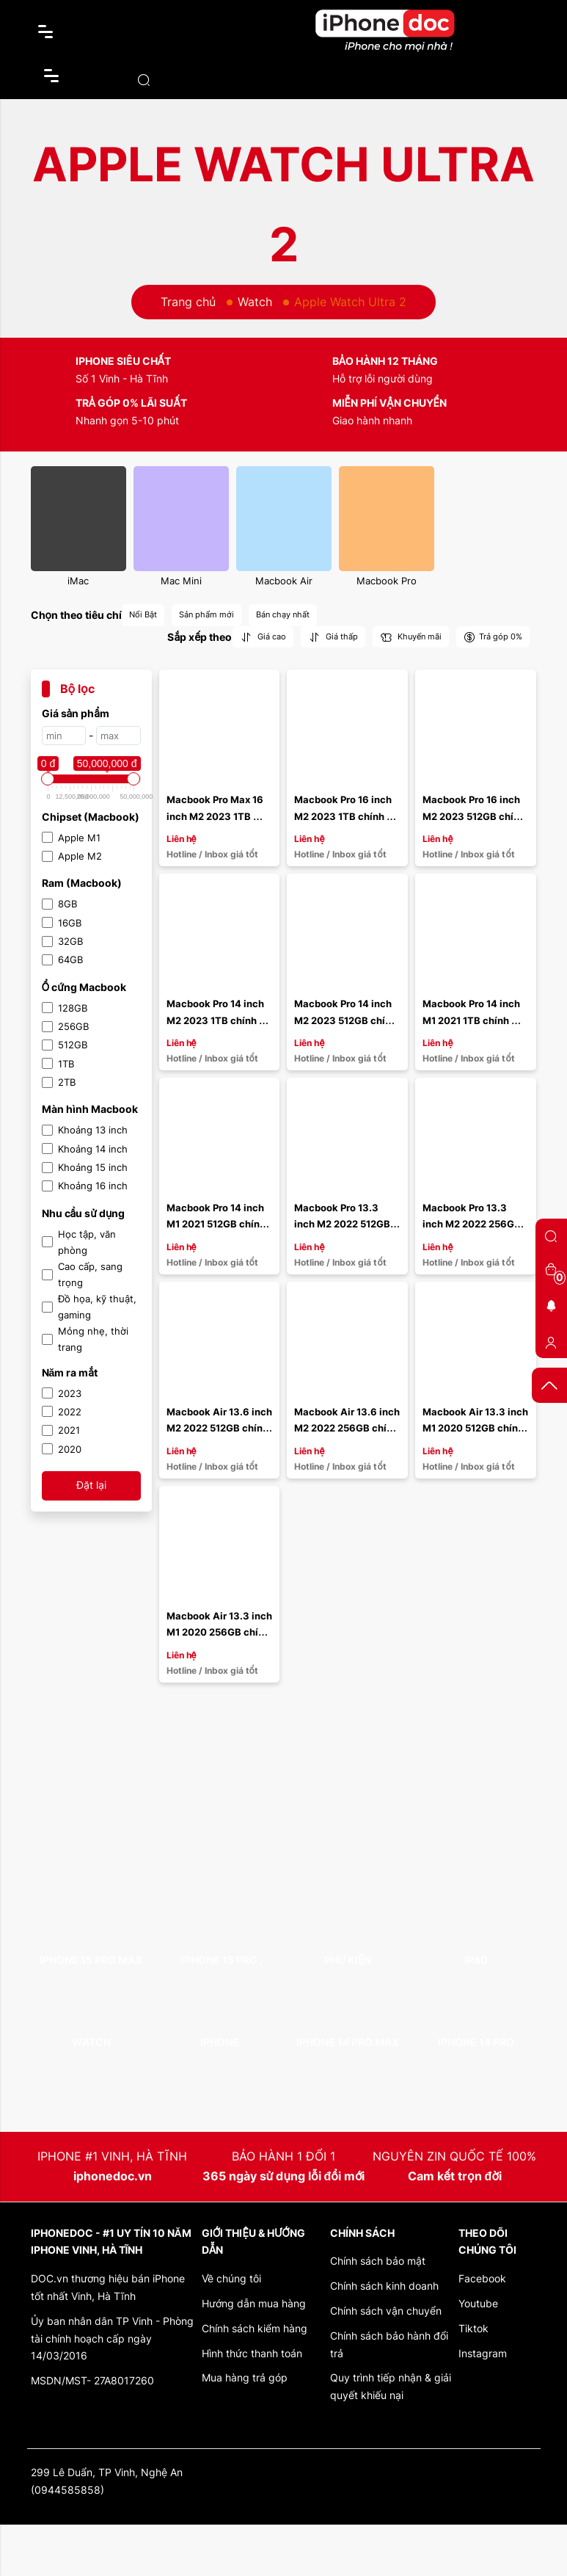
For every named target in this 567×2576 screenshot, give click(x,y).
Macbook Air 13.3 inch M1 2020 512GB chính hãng (476, 1428)
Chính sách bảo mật (377, 2260)
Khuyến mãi (411, 637)
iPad (476, 1959)
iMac (78, 581)
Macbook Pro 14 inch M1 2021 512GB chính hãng (217, 1224)
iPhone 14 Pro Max (347, 2042)
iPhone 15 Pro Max (91, 1959)
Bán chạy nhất (283, 614)
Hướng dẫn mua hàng (254, 2303)
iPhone (219, 2042)
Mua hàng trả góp (245, 2377)
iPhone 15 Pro (219, 1959)
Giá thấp (333, 637)
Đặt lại (91, 1485)
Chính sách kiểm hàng (254, 2328)
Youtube (478, 2303)
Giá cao (263, 637)
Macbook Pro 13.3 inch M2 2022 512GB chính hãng (343, 1224)
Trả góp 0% (493, 637)
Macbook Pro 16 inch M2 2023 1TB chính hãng (344, 816)
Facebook (482, 2278)
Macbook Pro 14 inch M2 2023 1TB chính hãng (216, 1020)
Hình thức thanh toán (252, 2353)
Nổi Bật (143, 614)
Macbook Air (283, 581)
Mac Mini (181, 581)
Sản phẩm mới (206, 614)
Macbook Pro (386, 581)
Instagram (482, 2353)
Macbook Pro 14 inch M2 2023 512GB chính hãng (346, 1020)
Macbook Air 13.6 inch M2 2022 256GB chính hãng (348, 1428)
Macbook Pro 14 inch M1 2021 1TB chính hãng (472, 1020)
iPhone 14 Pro (476, 2042)
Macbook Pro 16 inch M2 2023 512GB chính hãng (474, 816)
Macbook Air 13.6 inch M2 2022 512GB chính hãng (220, 1428)
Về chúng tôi (231, 2278)
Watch (255, 301)
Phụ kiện (348, 1959)
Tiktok (473, 2328)
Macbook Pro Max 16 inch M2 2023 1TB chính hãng (216, 816)
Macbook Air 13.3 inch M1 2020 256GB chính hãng (220, 1632)
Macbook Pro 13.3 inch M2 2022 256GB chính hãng (472, 1224)
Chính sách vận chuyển (386, 2310)
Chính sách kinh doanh (384, 2285)
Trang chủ (188, 301)
